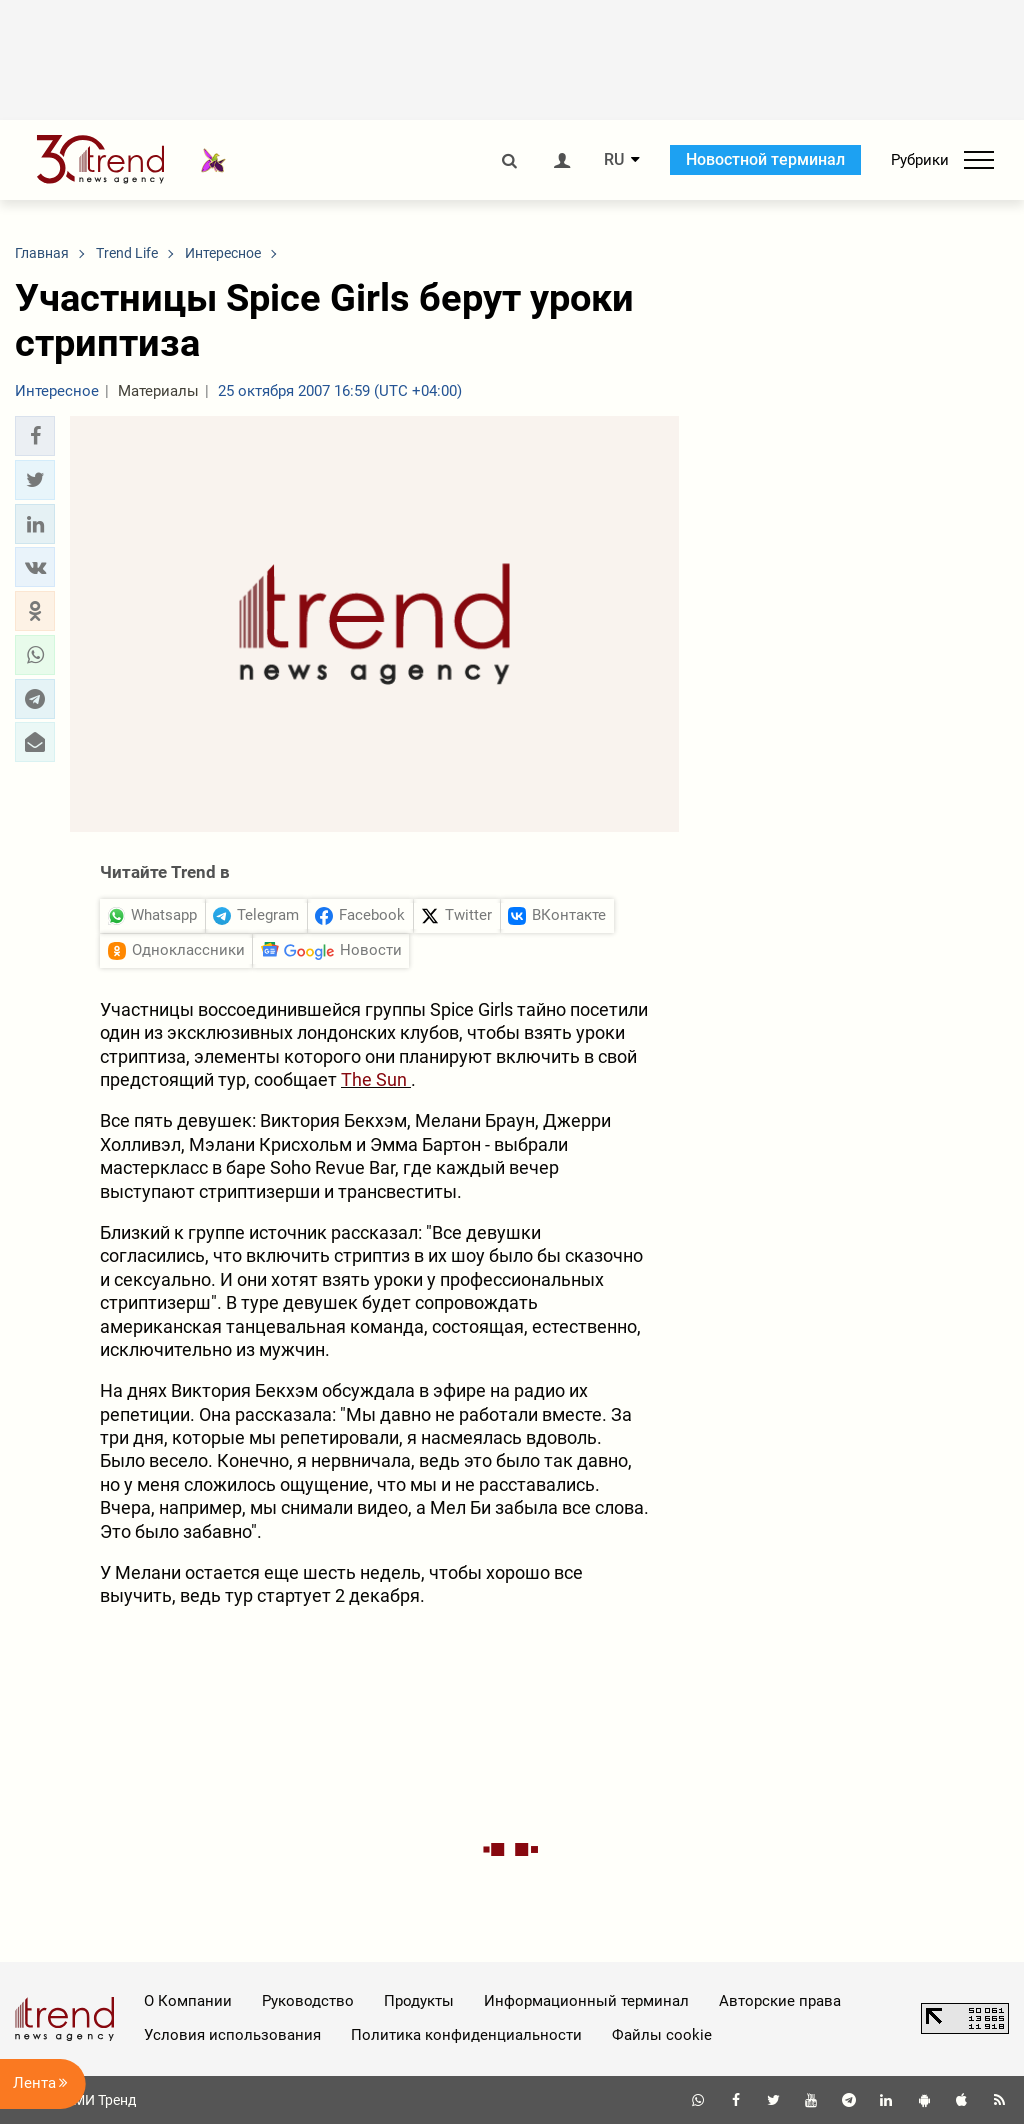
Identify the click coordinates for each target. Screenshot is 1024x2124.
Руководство (308, 2001)
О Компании (188, 2001)
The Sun (376, 1079)
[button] (35, 436)
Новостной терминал (765, 159)
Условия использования (232, 2035)
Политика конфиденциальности (466, 2035)
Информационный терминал (586, 2001)
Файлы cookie (662, 2035)
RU (614, 160)
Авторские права (780, 2001)
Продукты (419, 2001)
